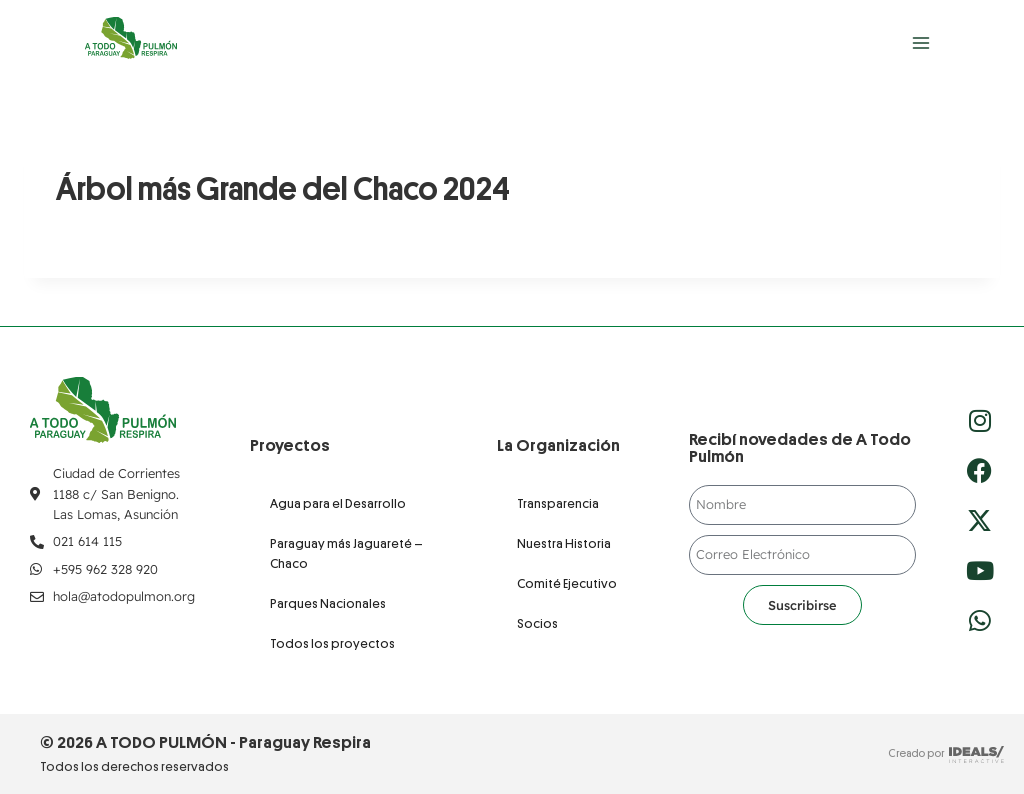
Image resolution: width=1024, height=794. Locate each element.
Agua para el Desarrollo (338, 503)
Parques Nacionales (328, 603)
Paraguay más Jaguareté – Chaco (346, 553)
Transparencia (558, 503)
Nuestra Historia (564, 543)
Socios (537, 623)
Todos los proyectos (332, 643)
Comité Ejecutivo (567, 583)
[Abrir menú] (920, 42)
